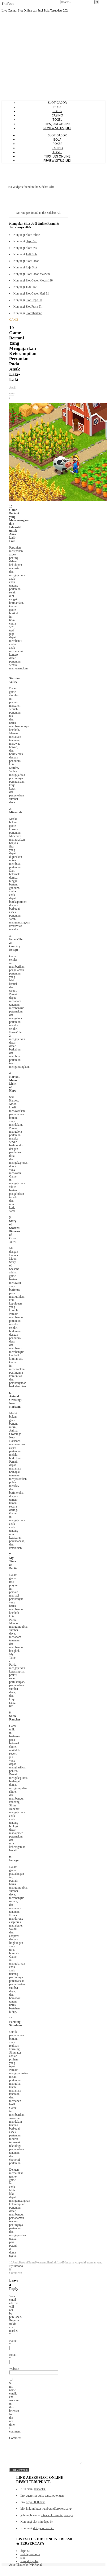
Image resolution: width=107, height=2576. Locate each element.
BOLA (57, 107)
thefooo (18, 2265)
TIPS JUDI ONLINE (57, 124)
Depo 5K (31, 241)
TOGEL (57, 119)
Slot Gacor (32, 260)
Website (14, 2368)
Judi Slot (31, 287)
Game (31, 2262)
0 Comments (15, 2271)
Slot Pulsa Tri (34, 306)
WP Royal (35, 2569)
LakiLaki (57, 2262)
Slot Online (33, 234)
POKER (57, 111)
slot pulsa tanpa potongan (48, 2500)
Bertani (23, 2262)
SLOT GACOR (57, 103)
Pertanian (90, 2262)
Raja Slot (31, 267)
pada (82, 2262)
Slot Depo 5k (34, 300)
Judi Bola (31, 254)
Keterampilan (43, 2262)
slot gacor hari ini (43, 2532)
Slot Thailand (34, 313)
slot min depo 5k (43, 2526)
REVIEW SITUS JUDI (57, 128)
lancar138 (40, 2493)
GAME (13, 319)
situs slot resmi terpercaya (57, 2519)
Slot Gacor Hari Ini (37, 293)
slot (22, 2562)
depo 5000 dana (35, 2506)
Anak (15, 2262)
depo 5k (25, 2555)
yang (99, 2262)
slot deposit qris (30, 2558)
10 (10, 2262)
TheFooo (8, 4)
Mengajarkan (71, 2262)
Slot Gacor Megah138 (39, 280)
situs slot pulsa (29, 2565)
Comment (15, 2438)
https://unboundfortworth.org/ (54, 2513)
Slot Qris (31, 247)
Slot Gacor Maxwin (38, 274)
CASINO (57, 115)
